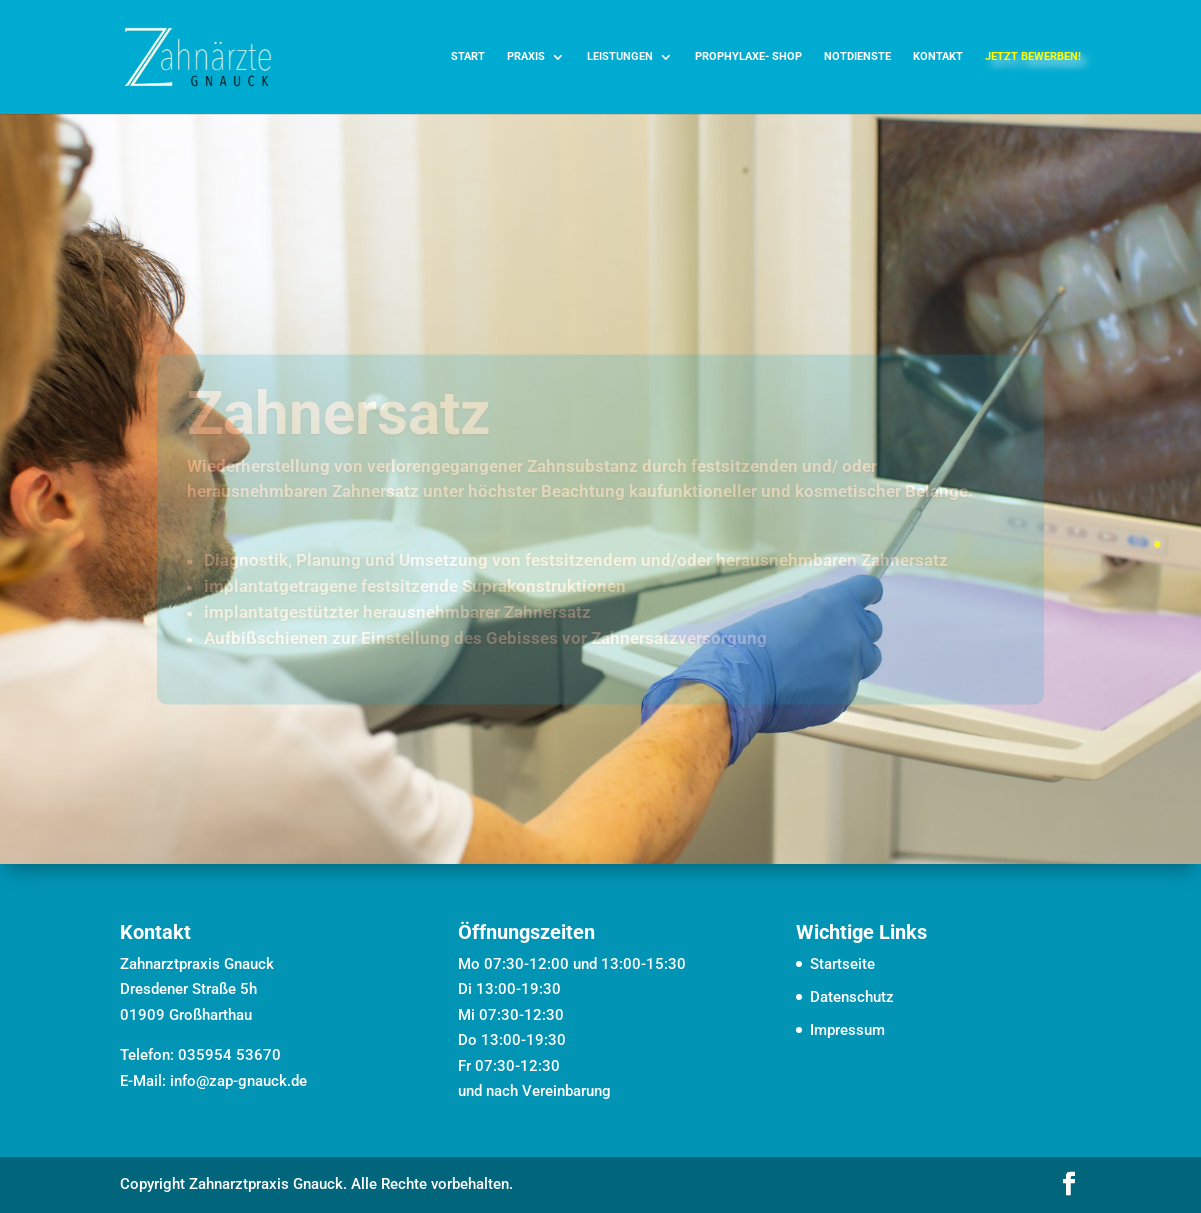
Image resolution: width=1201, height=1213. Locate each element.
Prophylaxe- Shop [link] (748, 56)
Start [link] (468, 56)
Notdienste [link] (857, 56)
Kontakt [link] (938, 56)
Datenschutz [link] (852, 997)
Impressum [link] (847, 1030)
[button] (1069, 1186)
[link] (198, 56)
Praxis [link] (526, 56)
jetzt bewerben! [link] (1033, 56)
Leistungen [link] (620, 56)
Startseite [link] (842, 964)
